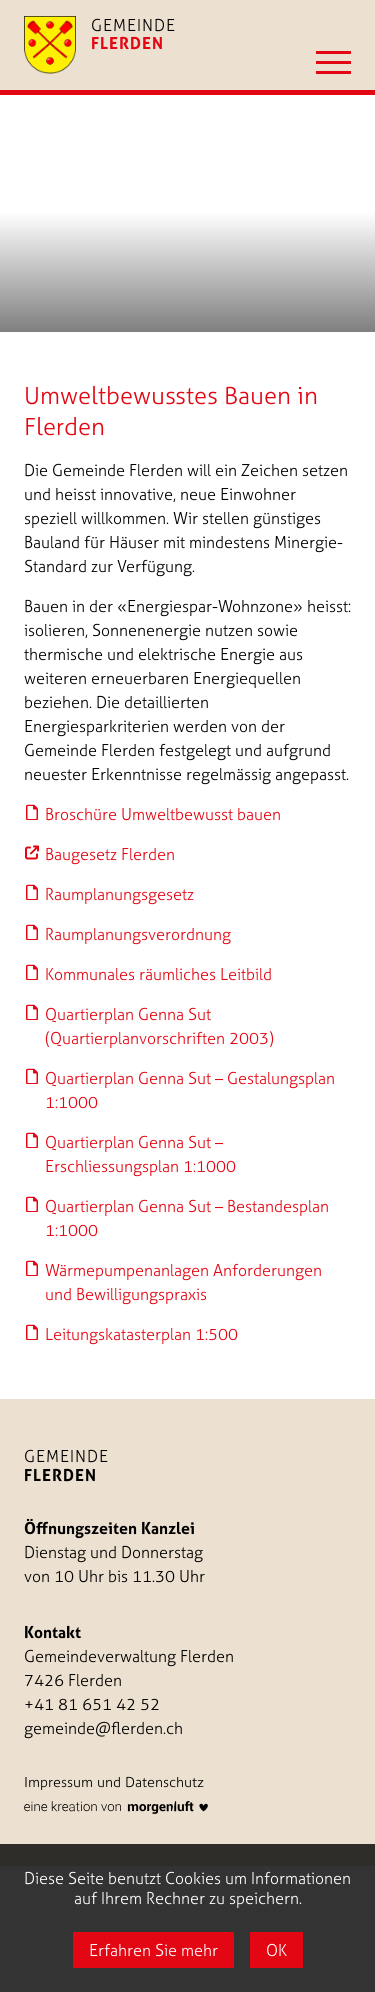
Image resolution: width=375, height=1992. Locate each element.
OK (276, 1950)
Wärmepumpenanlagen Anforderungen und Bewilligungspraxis (183, 1282)
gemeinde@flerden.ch (103, 1728)
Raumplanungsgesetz (119, 894)
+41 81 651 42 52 (92, 1704)
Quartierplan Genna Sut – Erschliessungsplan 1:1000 (140, 1154)
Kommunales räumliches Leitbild (158, 974)
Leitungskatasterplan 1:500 (141, 1334)
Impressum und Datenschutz (114, 1782)
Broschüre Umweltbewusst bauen (163, 814)
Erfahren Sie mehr (153, 1950)
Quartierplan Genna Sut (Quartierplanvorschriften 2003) (159, 1026)
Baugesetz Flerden (110, 854)
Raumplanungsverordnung (138, 934)
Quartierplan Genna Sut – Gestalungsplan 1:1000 (190, 1090)
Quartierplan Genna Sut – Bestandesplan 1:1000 (187, 1218)
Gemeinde (66, 1465)
